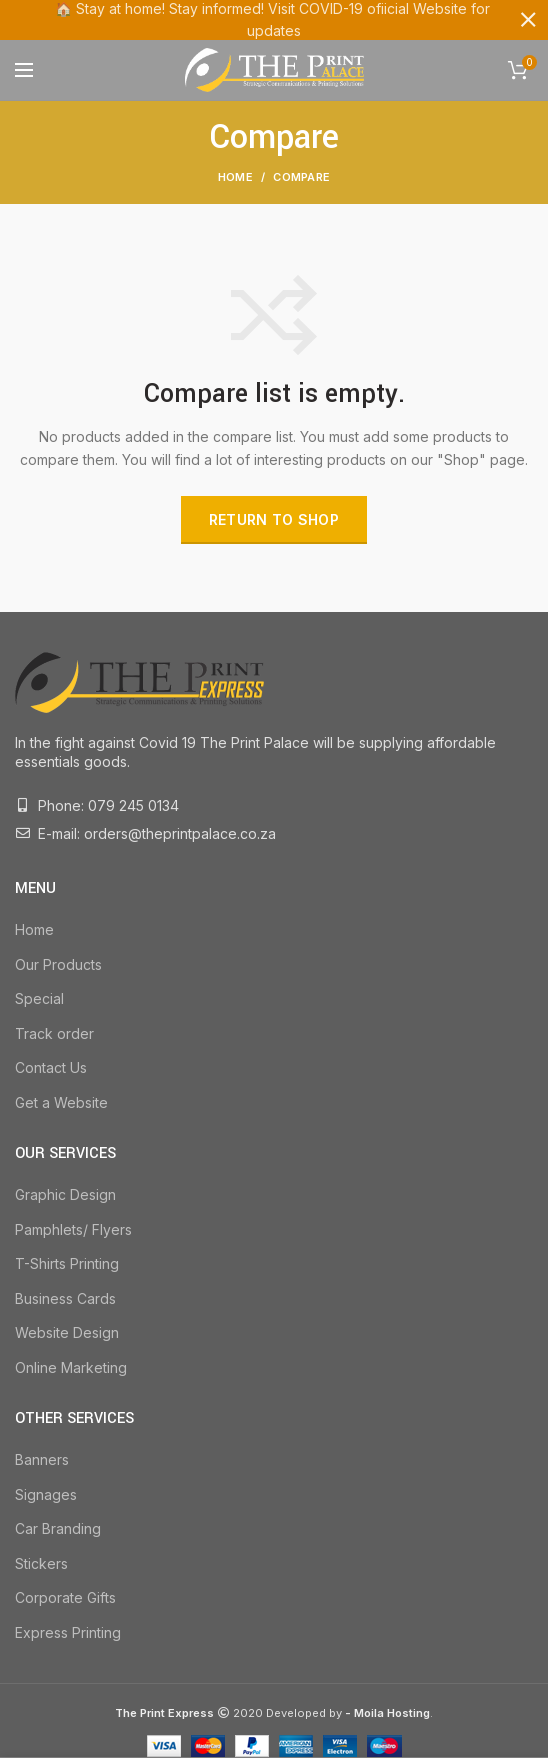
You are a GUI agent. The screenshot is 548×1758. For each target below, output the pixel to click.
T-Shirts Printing (67, 1263)
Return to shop (274, 519)
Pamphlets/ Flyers (73, 1228)
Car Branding (58, 1528)
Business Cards (65, 1298)
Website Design (67, 1332)
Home (235, 177)
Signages (46, 1493)
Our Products (58, 963)
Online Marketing (71, 1367)
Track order (54, 1033)
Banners (42, 1459)
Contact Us (51, 1067)
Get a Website (61, 1102)
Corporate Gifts (65, 1597)
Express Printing (68, 1632)
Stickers (41, 1563)
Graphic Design (65, 1194)
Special (39, 998)
